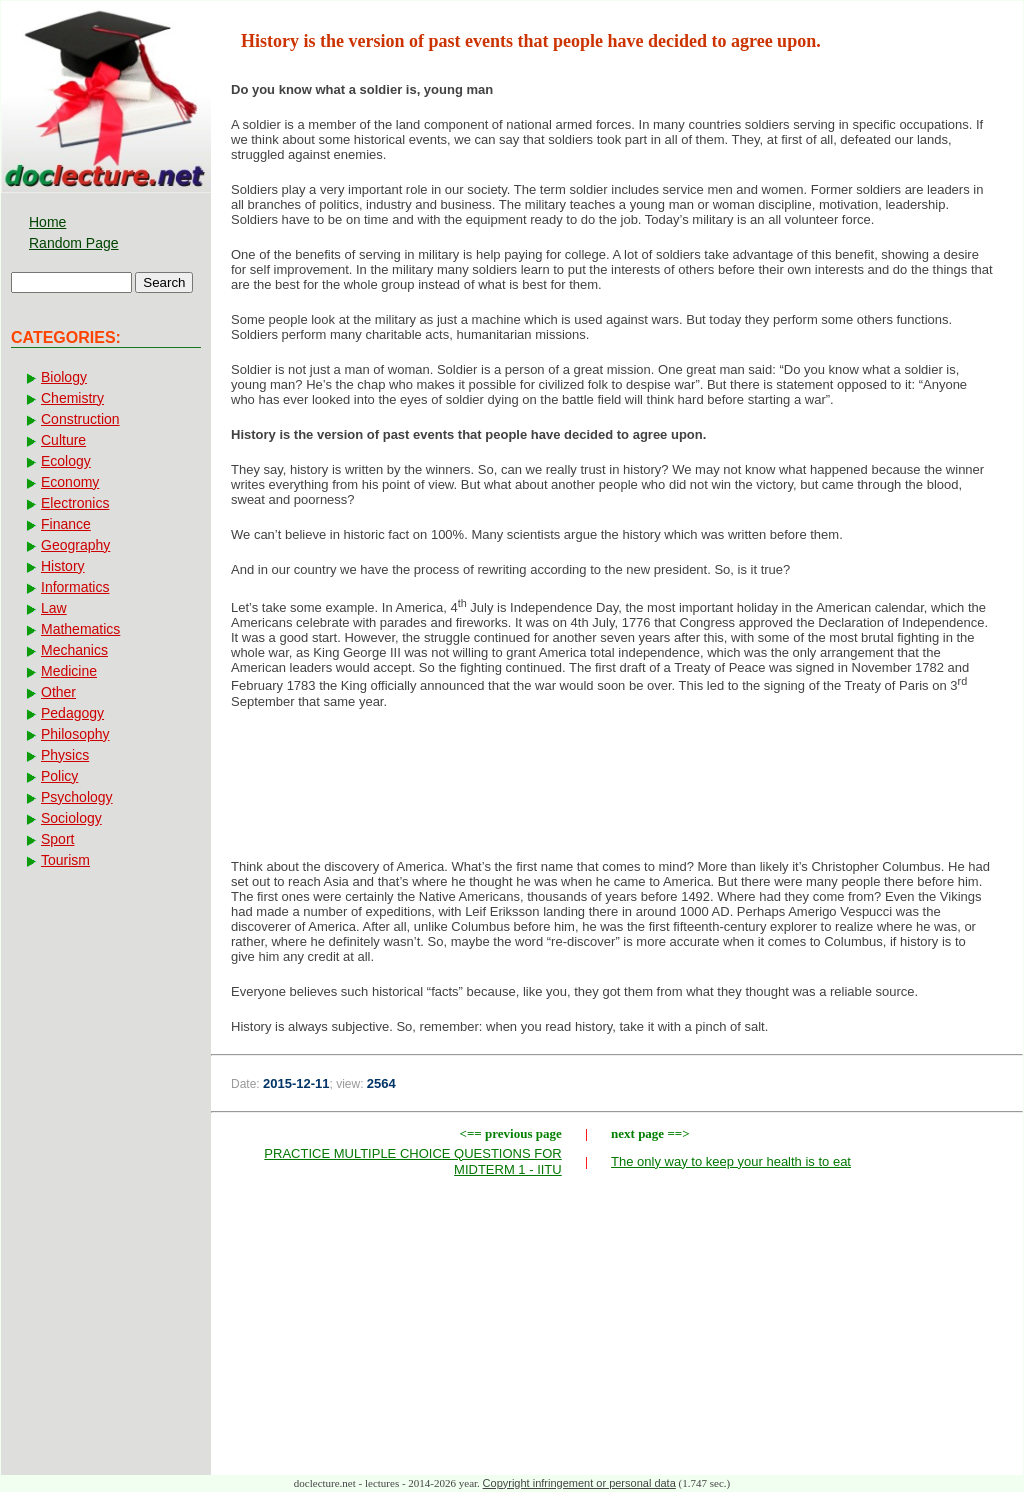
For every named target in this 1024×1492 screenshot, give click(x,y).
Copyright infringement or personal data (579, 1483)
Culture (63, 440)
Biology (64, 377)
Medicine (69, 671)
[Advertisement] (617, 790)
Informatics (75, 587)
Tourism (65, 860)
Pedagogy (72, 713)
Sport (57, 839)
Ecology (66, 461)
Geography (75, 545)
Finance (66, 524)
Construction (80, 419)
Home (47, 222)
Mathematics (80, 629)
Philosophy (75, 734)
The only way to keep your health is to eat (731, 1161)
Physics (65, 755)
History (63, 566)
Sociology (71, 818)
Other (58, 692)
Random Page (74, 243)
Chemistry (72, 398)
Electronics (75, 503)
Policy (59, 776)
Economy (70, 482)
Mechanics (74, 650)
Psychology (77, 797)
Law (54, 608)
